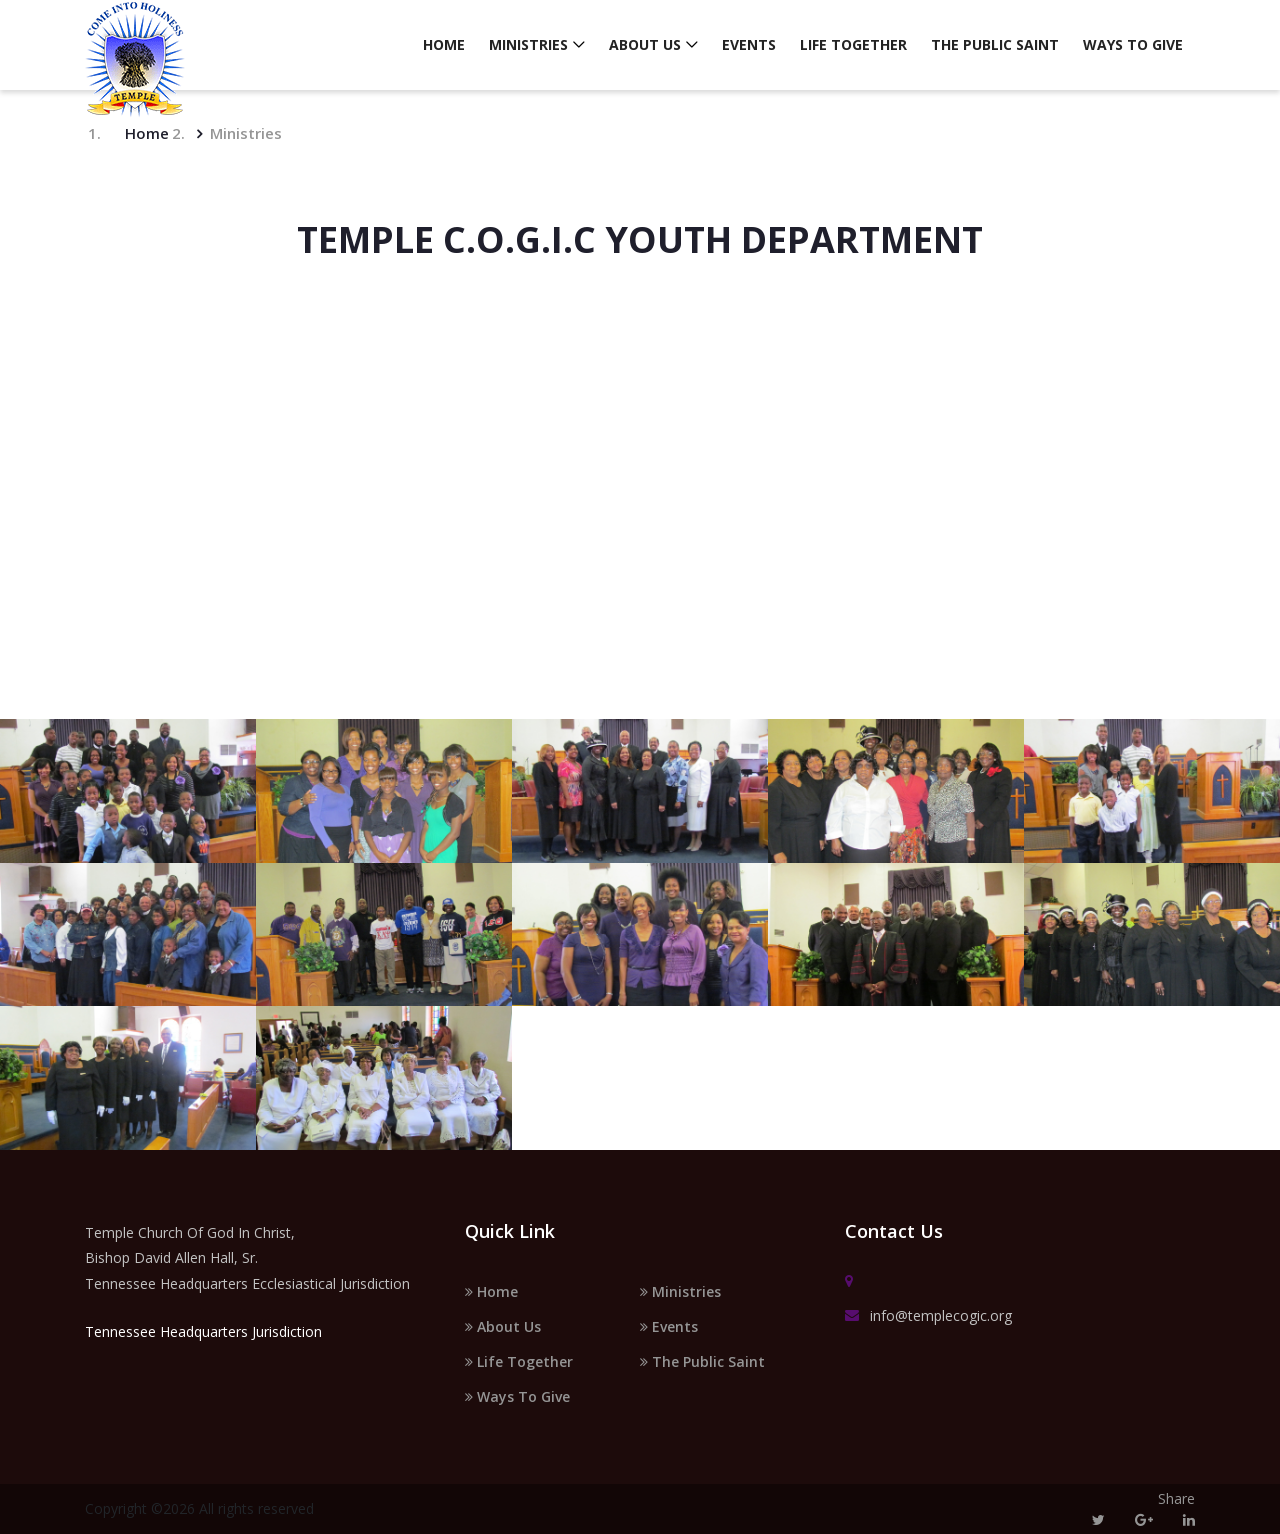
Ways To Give (1133, 44)
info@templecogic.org (928, 1316)
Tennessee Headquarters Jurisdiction (203, 1331)
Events (749, 44)
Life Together (853, 44)
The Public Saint (995, 44)
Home (444, 44)
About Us (645, 44)
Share (1176, 1498)
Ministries (528, 44)
